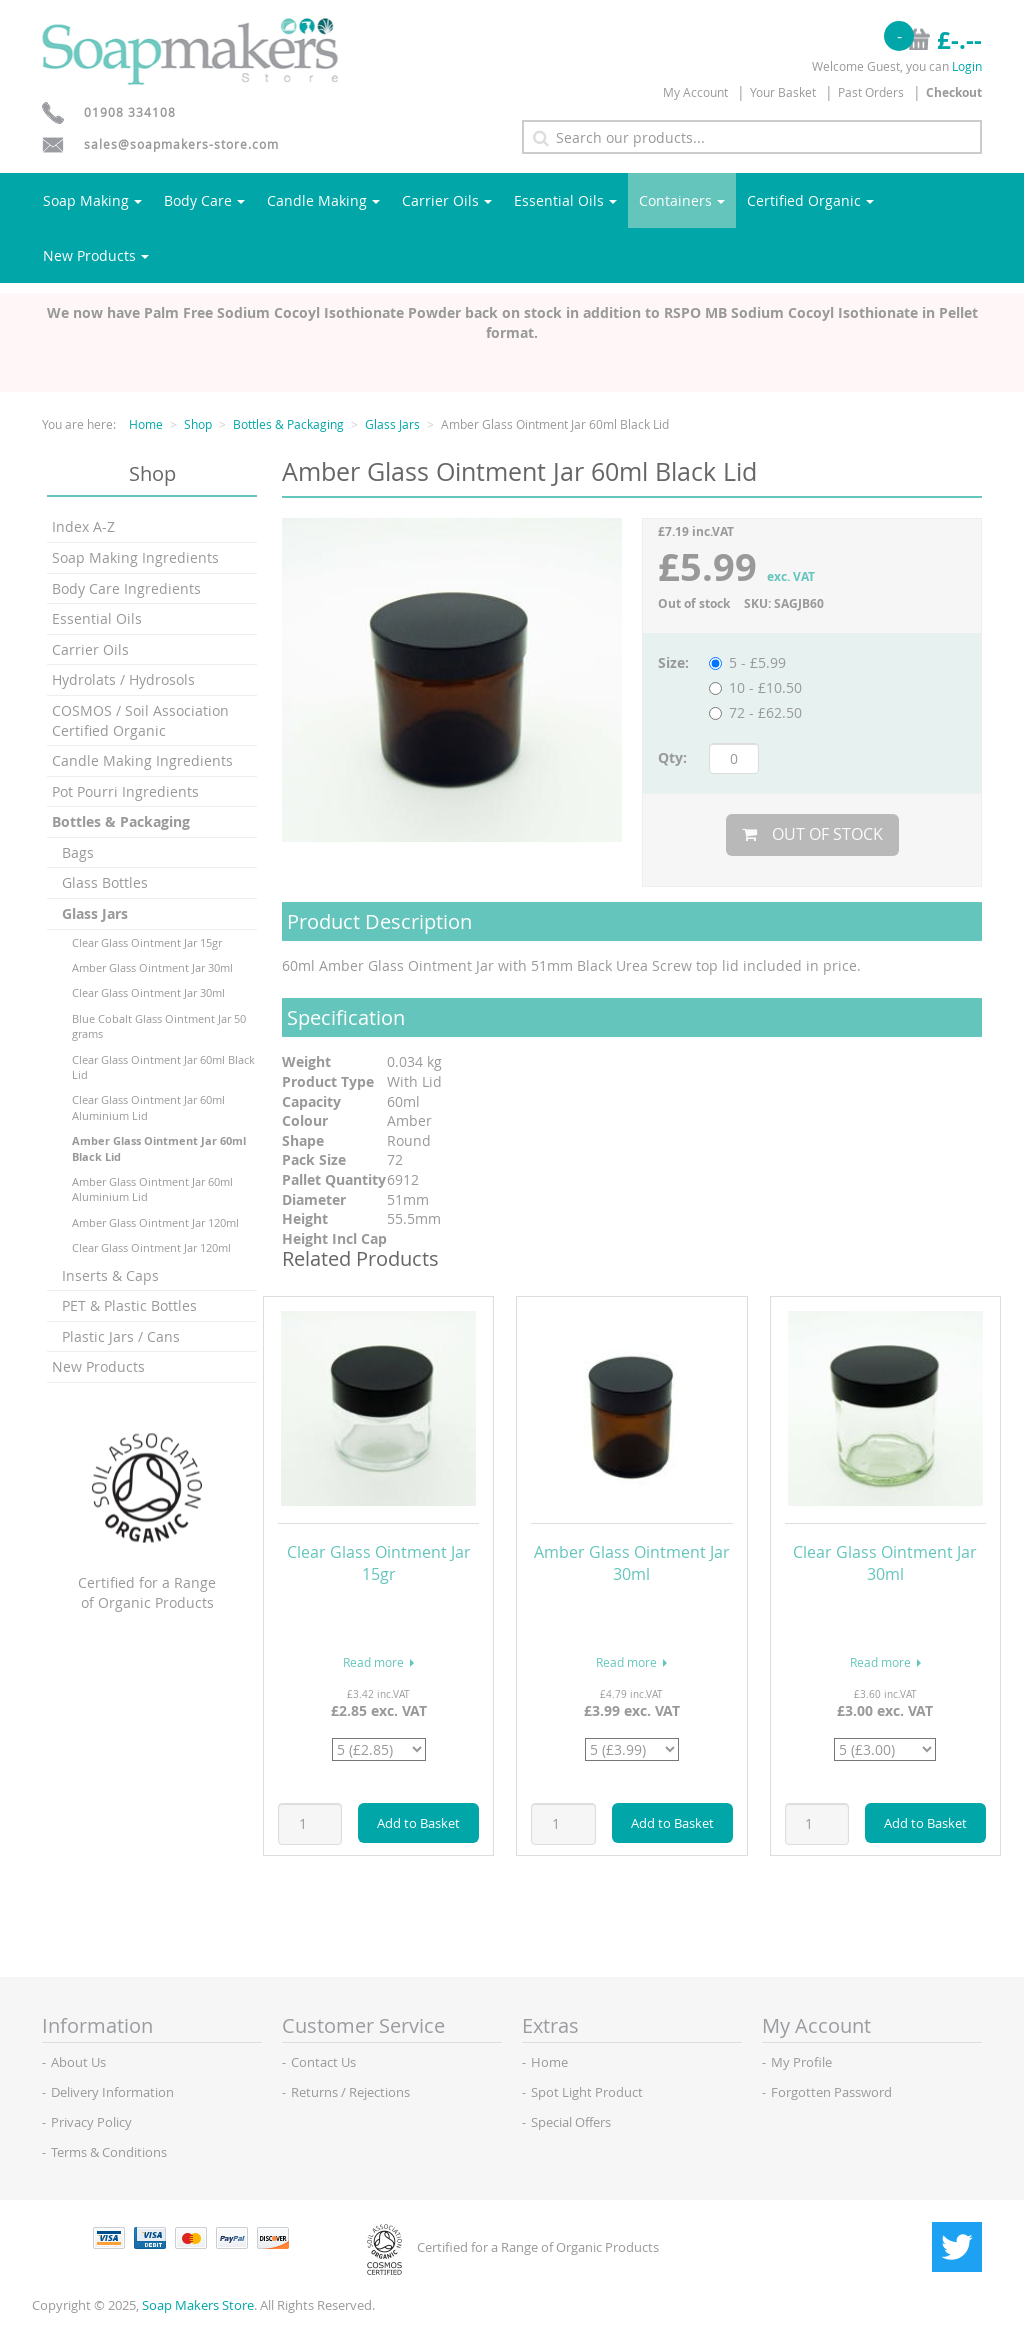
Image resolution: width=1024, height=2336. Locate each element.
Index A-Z (83, 526)
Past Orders (871, 92)
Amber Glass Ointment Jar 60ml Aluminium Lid (152, 1189)
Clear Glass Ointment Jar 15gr (147, 942)
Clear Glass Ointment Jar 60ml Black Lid (163, 1067)
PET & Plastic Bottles (129, 1305)
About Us (78, 2062)
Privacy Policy (91, 2122)
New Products (96, 255)
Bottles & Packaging (288, 424)
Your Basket (783, 92)
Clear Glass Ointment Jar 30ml (148, 992)
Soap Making (92, 200)
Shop (198, 424)
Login (967, 66)
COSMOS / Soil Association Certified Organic (140, 720)
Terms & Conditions (109, 2152)
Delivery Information (112, 2092)
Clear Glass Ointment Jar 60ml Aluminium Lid (148, 1107)
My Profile (801, 2062)
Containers (682, 200)
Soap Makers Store (198, 2305)
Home (146, 424)
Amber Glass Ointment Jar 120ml (155, 1222)
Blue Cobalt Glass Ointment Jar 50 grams (159, 1026)
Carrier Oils (447, 200)
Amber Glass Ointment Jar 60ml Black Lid (159, 1148)
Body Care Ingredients (126, 588)
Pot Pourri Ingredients (125, 791)
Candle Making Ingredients (142, 760)
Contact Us (323, 2062)
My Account (695, 92)
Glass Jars (392, 424)
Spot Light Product (587, 2092)
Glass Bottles (105, 882)
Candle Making (323, 200)
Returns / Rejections (350, 2092)
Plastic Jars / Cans (121, 1336)
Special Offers (571, 2122)
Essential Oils (565, 200)
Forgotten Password (831, 2092)
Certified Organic (810, 200)
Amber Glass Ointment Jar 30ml (152, 967)
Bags (78, 852)
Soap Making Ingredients (135, 557)
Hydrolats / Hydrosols (123, 679)
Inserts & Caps (110, 1275)
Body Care (204, 200)
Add (418, 1823)
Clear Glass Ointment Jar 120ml (151, 1247)
